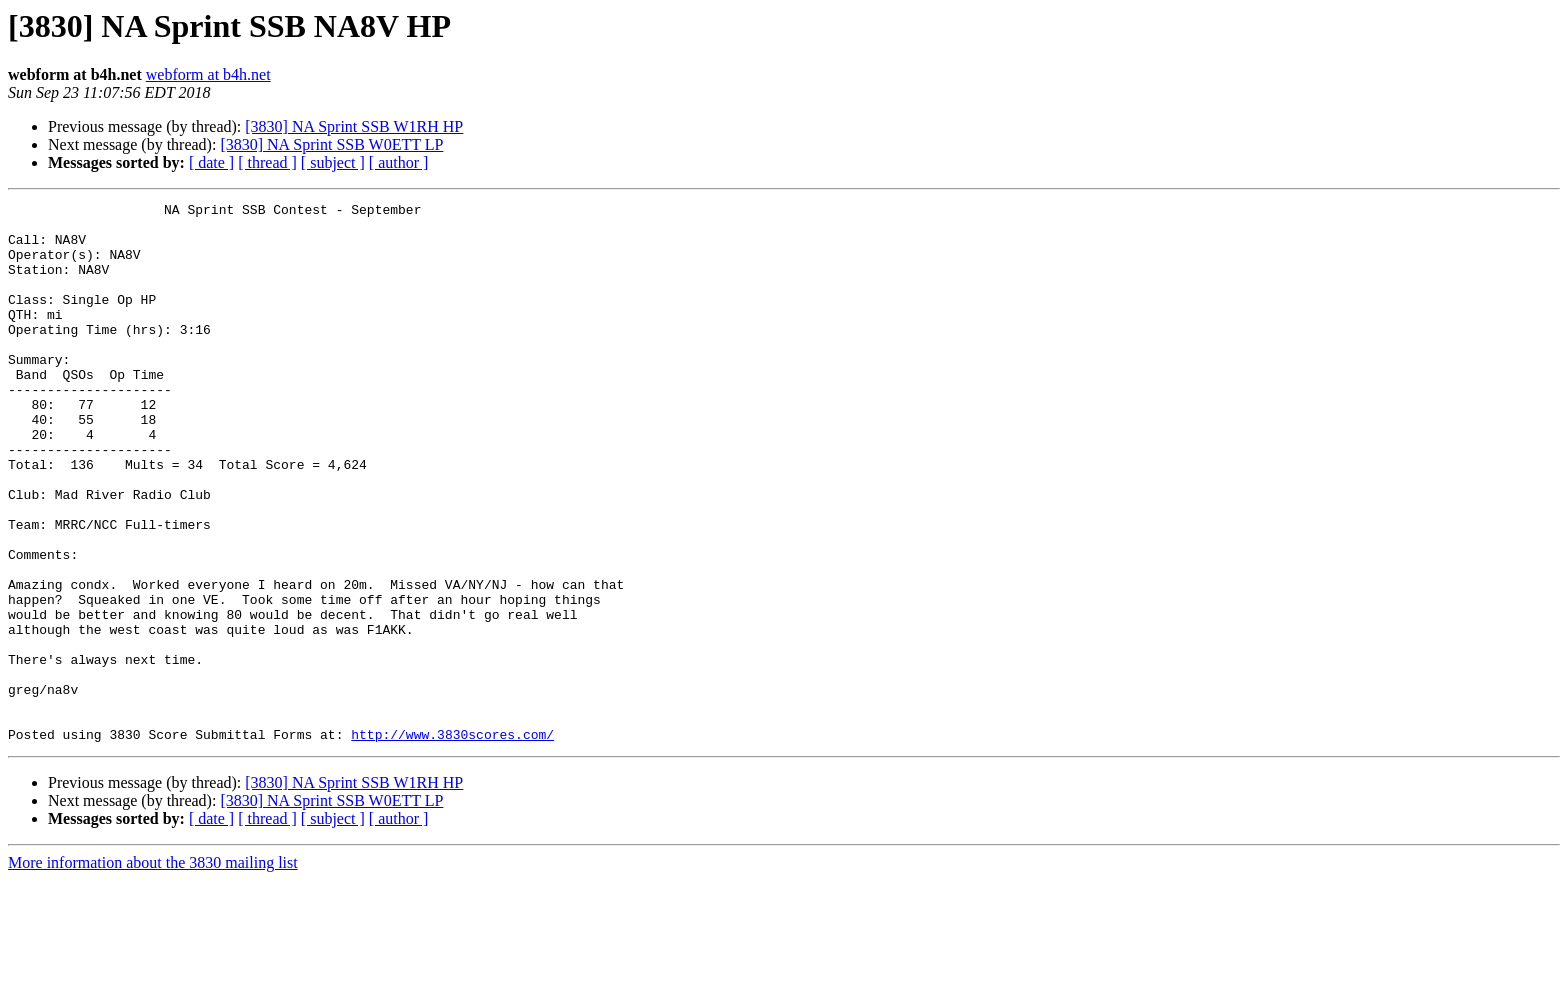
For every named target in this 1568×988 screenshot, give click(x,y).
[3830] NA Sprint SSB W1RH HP (354, 126)
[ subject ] (333, 162)
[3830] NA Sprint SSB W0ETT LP (331, 144)
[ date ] (211, 162)
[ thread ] (267, 162)
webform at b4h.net (208, 74)
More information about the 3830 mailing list (153, 970)
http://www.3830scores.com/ (452, 842)
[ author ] (399, 162)
